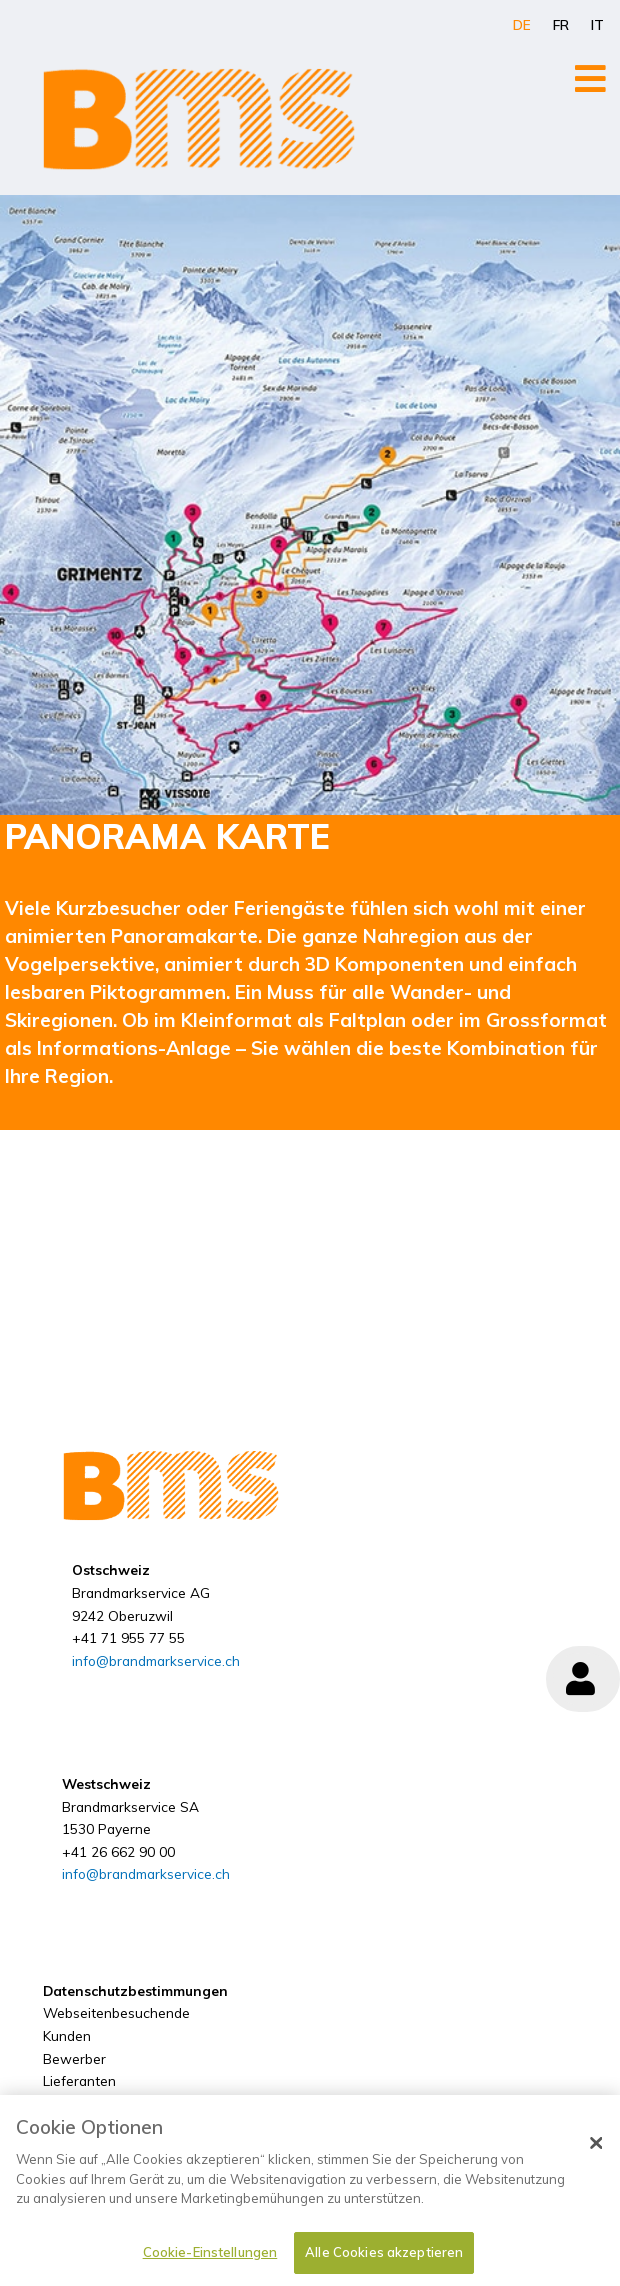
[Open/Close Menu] (590, 78)
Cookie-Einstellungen (210, 2261)
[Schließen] (596, 2153)
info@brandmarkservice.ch (156, 1660)
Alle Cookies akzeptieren (384, 2261)
